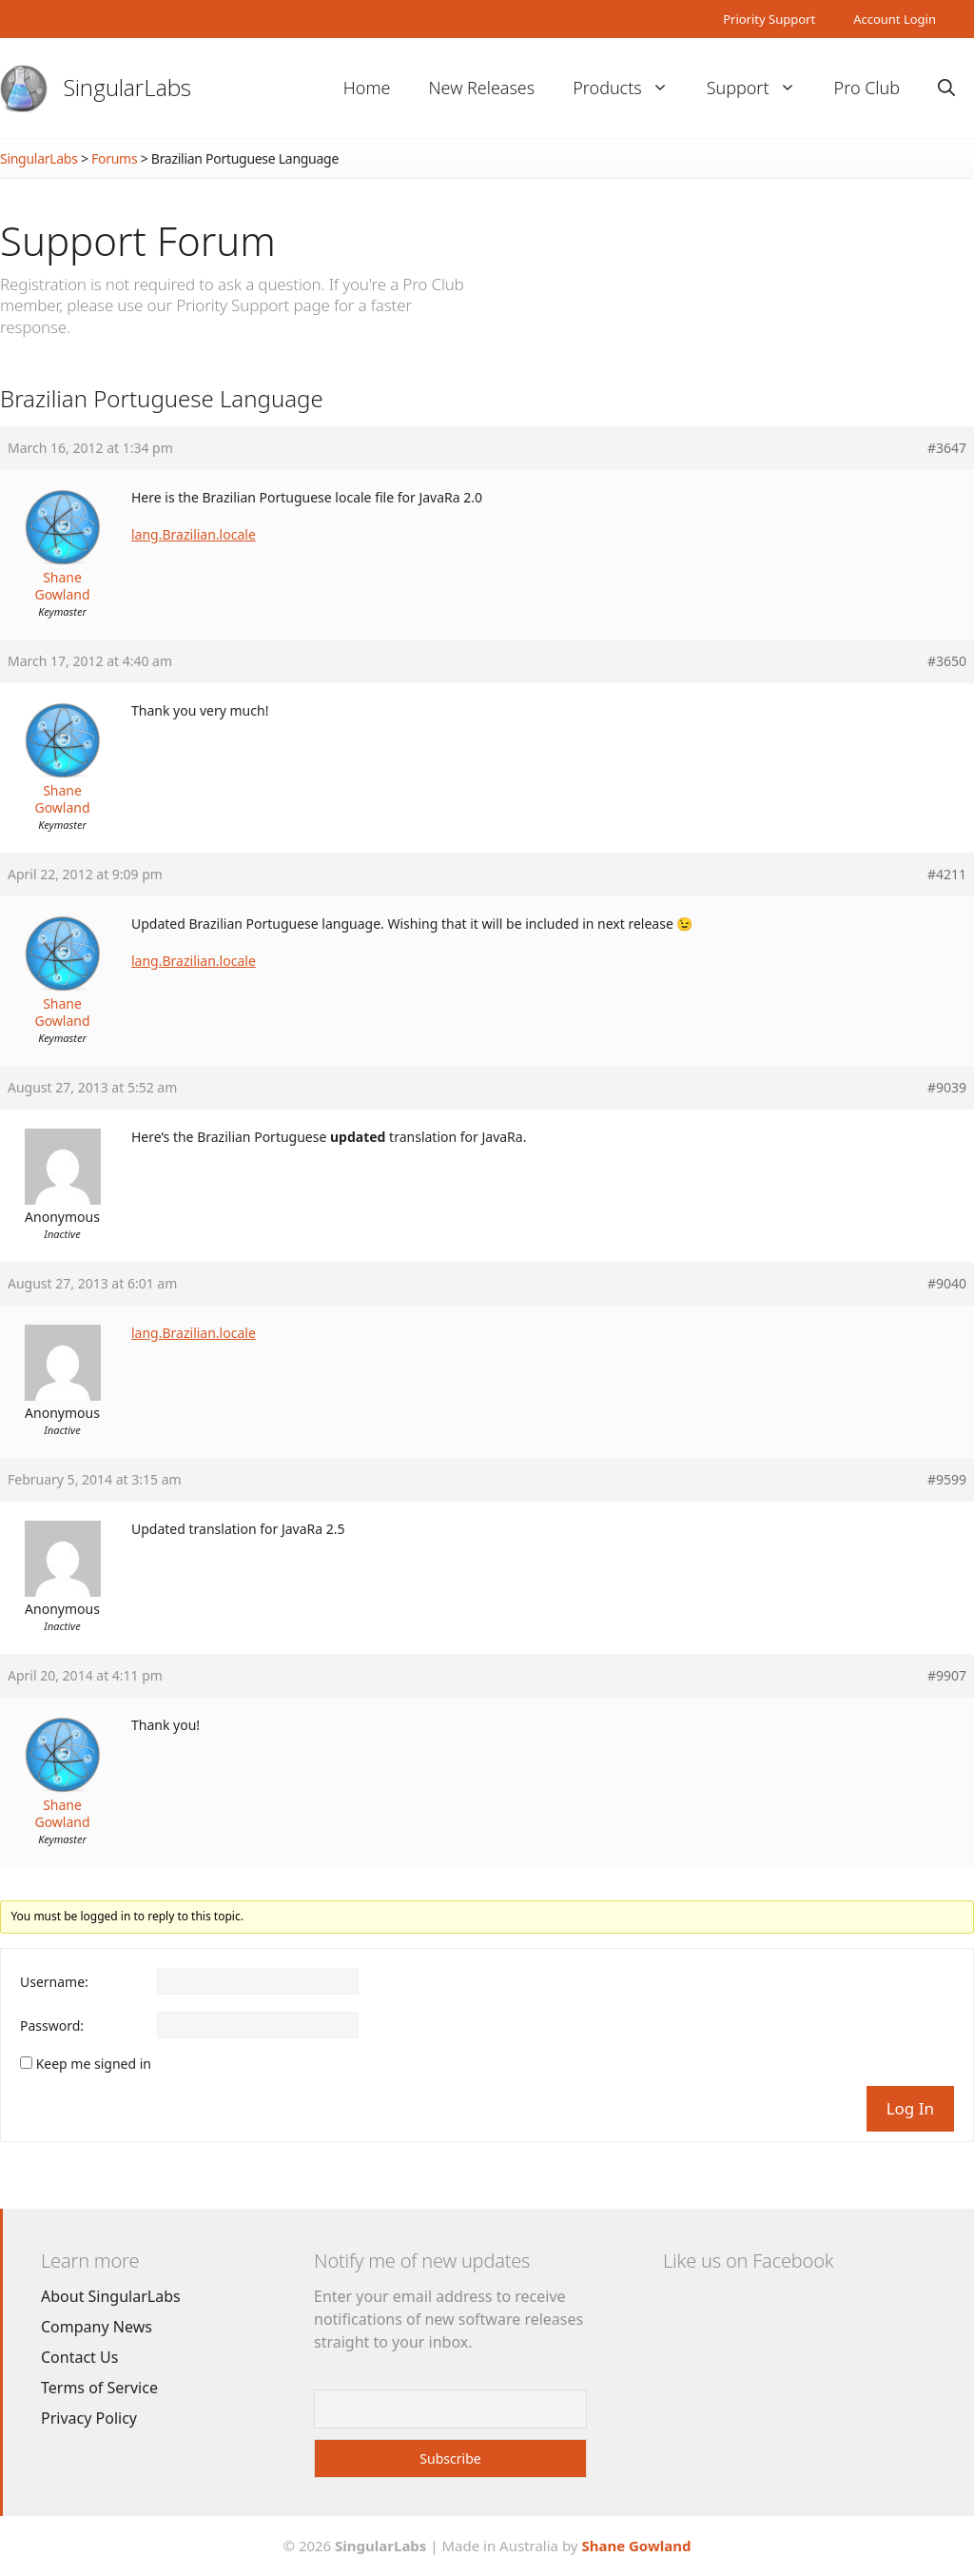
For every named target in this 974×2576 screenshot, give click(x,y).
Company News (96, 2326)
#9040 (946, 1283)
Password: (52, 2026)
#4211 (946, 874)
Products (630, 88)
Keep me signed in (93, 2064)
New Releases (481, 87)
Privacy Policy (89, 2418)
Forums (114, 158)
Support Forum (138, 240)
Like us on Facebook (748, 2260)
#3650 (946, 661)
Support (761, 88)
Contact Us (79, 2357)
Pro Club (867, 87)
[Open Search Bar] (946, 88)
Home (367, 87)
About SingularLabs (111, 2296)
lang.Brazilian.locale (193, 534)
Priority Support (769, 19)
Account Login (894, 19)
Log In (910, 2108)
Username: (54, 1982)
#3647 (946, 448)
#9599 (946, 1479)
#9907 (946, 1675)
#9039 (946, 1087)
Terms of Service (99, 2387)
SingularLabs (127, 87)
